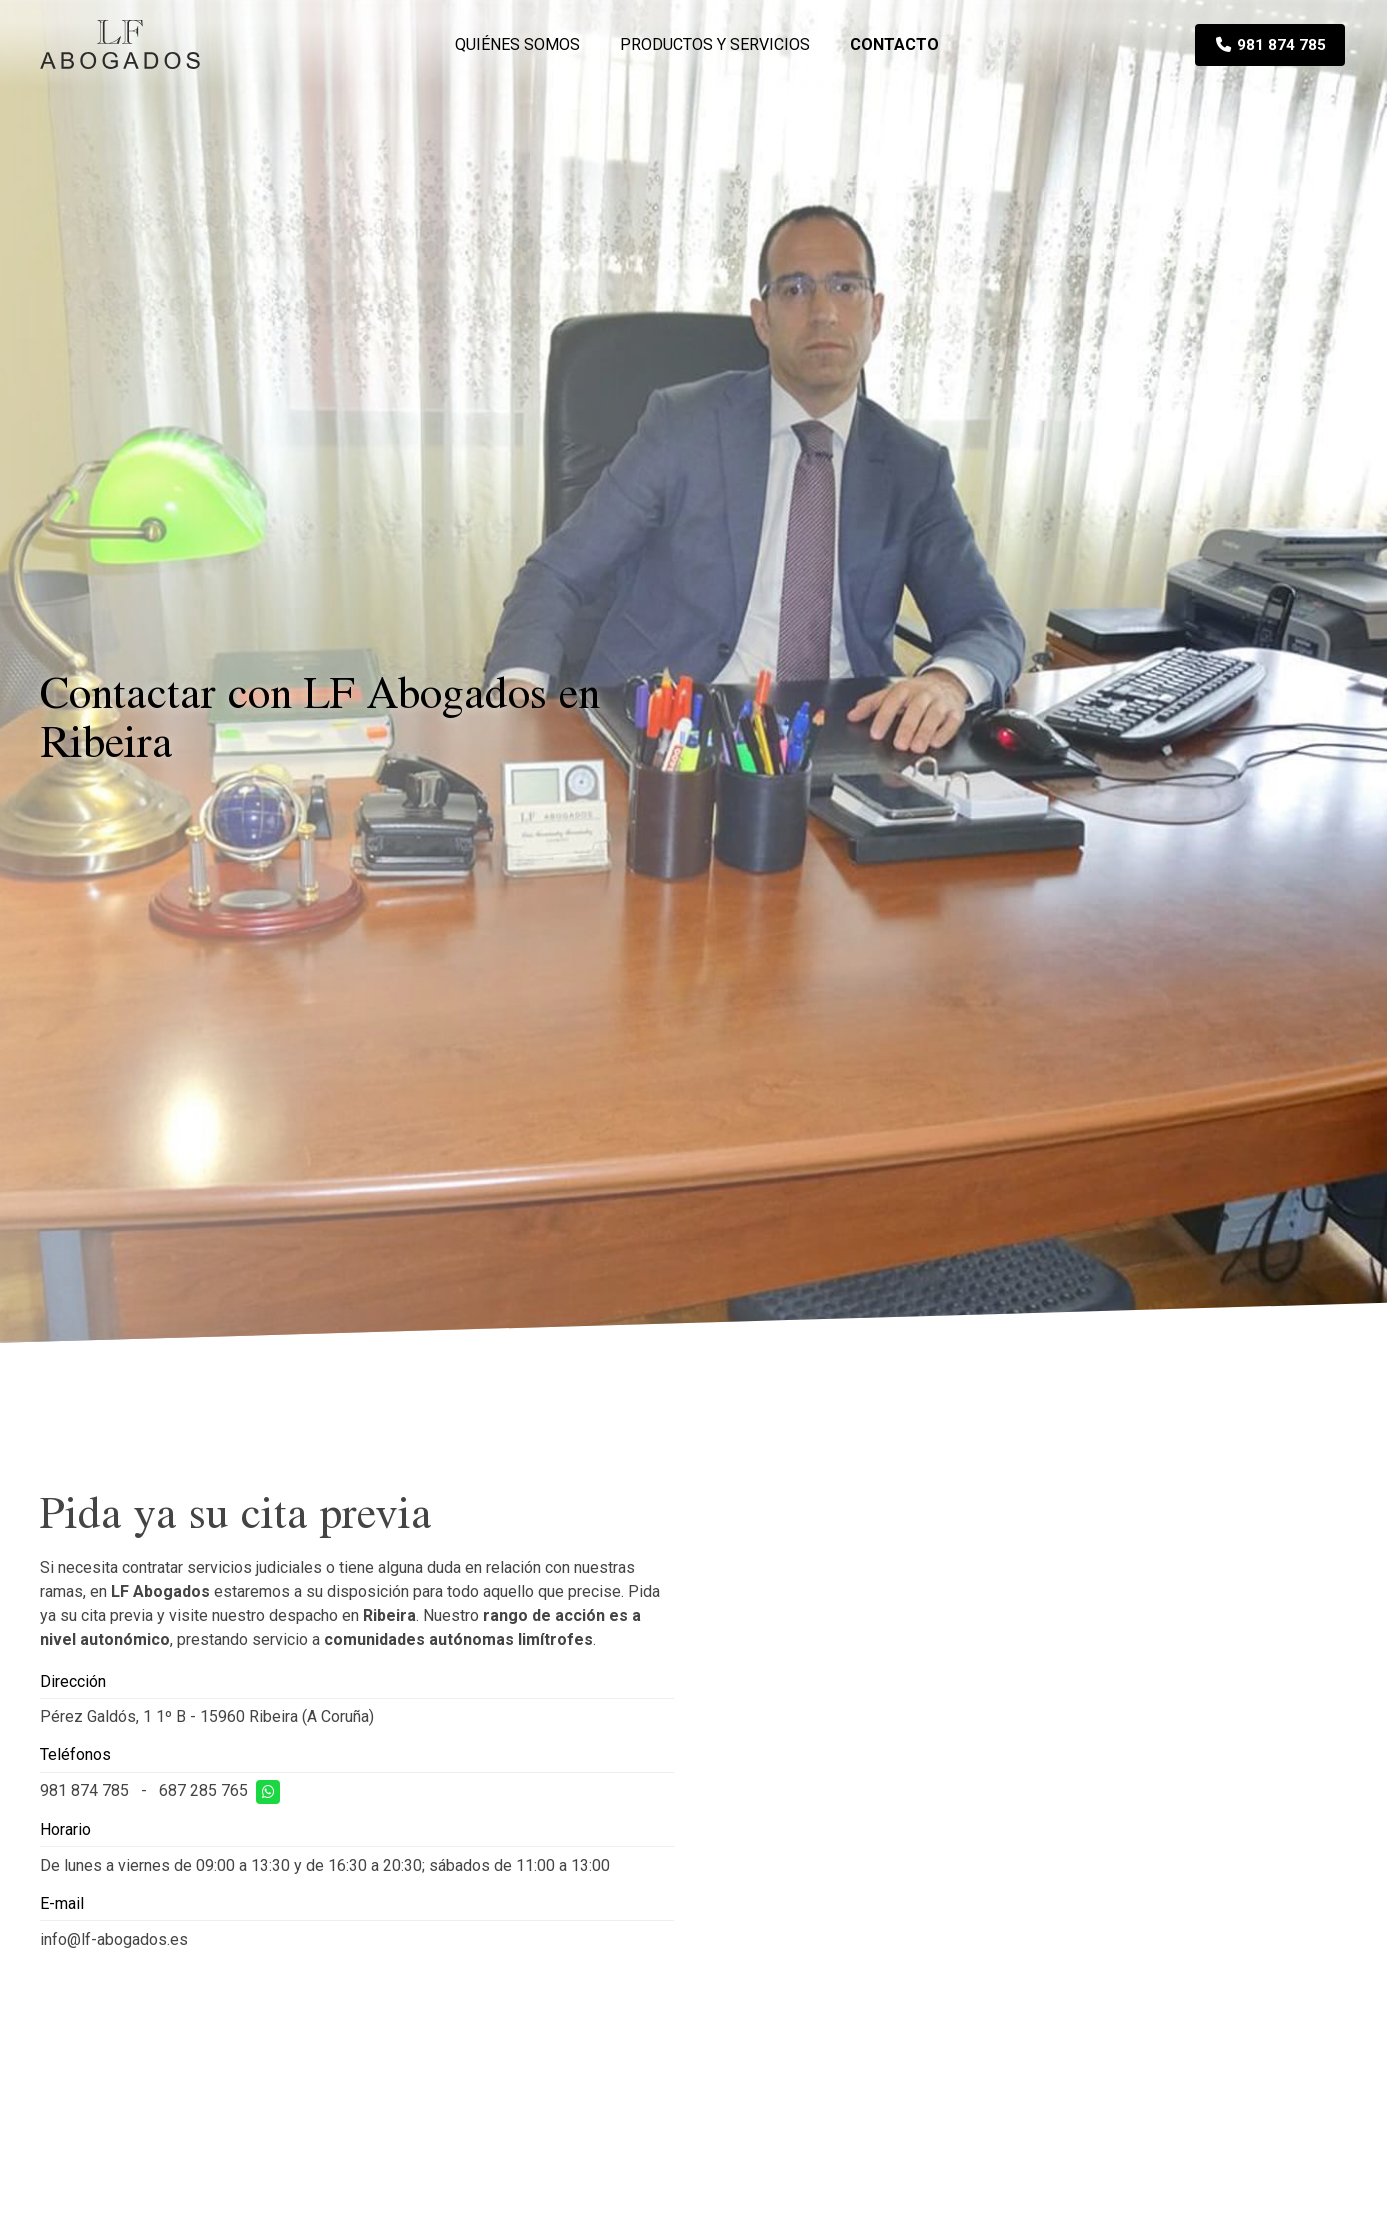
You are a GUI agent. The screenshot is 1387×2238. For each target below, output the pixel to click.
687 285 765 (203, 1790)
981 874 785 (84, 1790)
